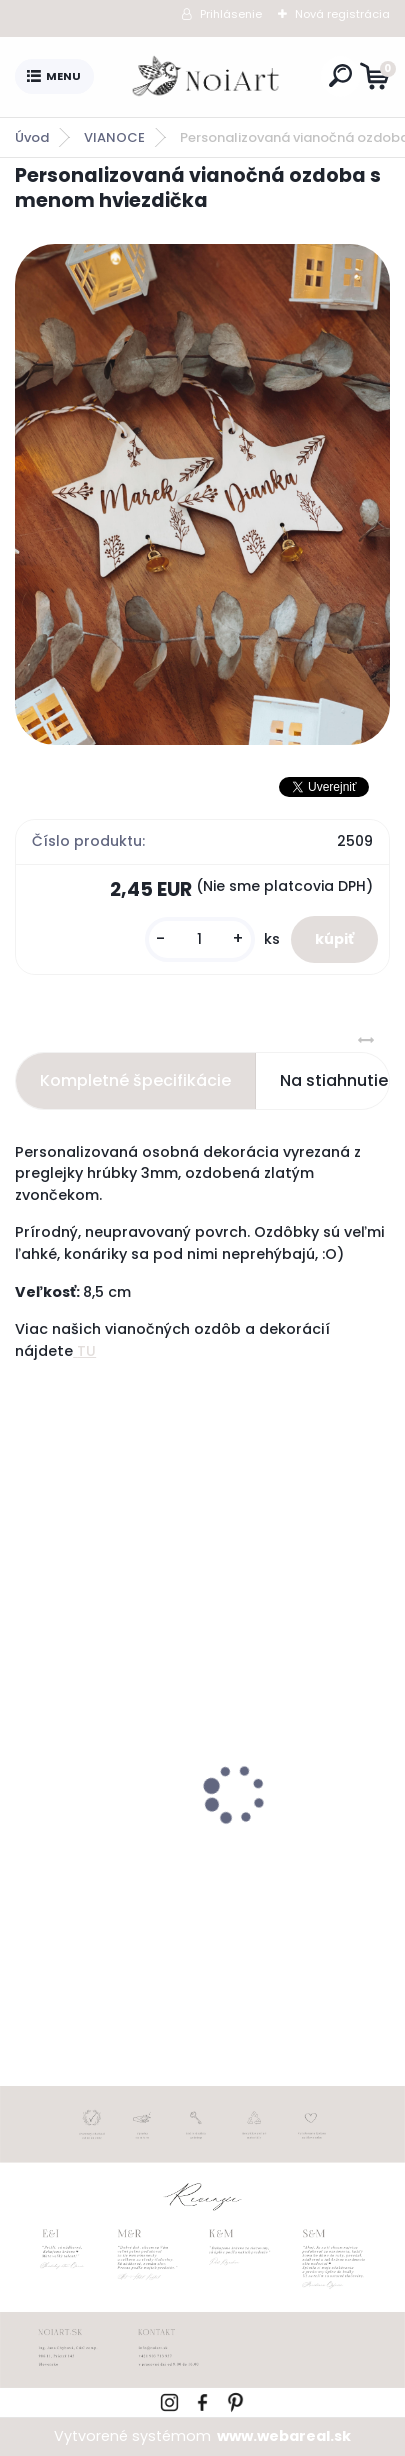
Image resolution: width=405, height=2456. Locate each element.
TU (84, 1351)
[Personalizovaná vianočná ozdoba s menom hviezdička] (202, 494)
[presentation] (29, 1759)
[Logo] (207, 77)
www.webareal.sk (284, 2436)
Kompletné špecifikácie (135, 1080)
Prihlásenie (231, 14)
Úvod (32, 137)
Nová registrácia (342, 14)
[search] (340, 75)
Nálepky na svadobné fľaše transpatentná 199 (195, 1865)
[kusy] (200, 939)
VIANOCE (114, 137)
